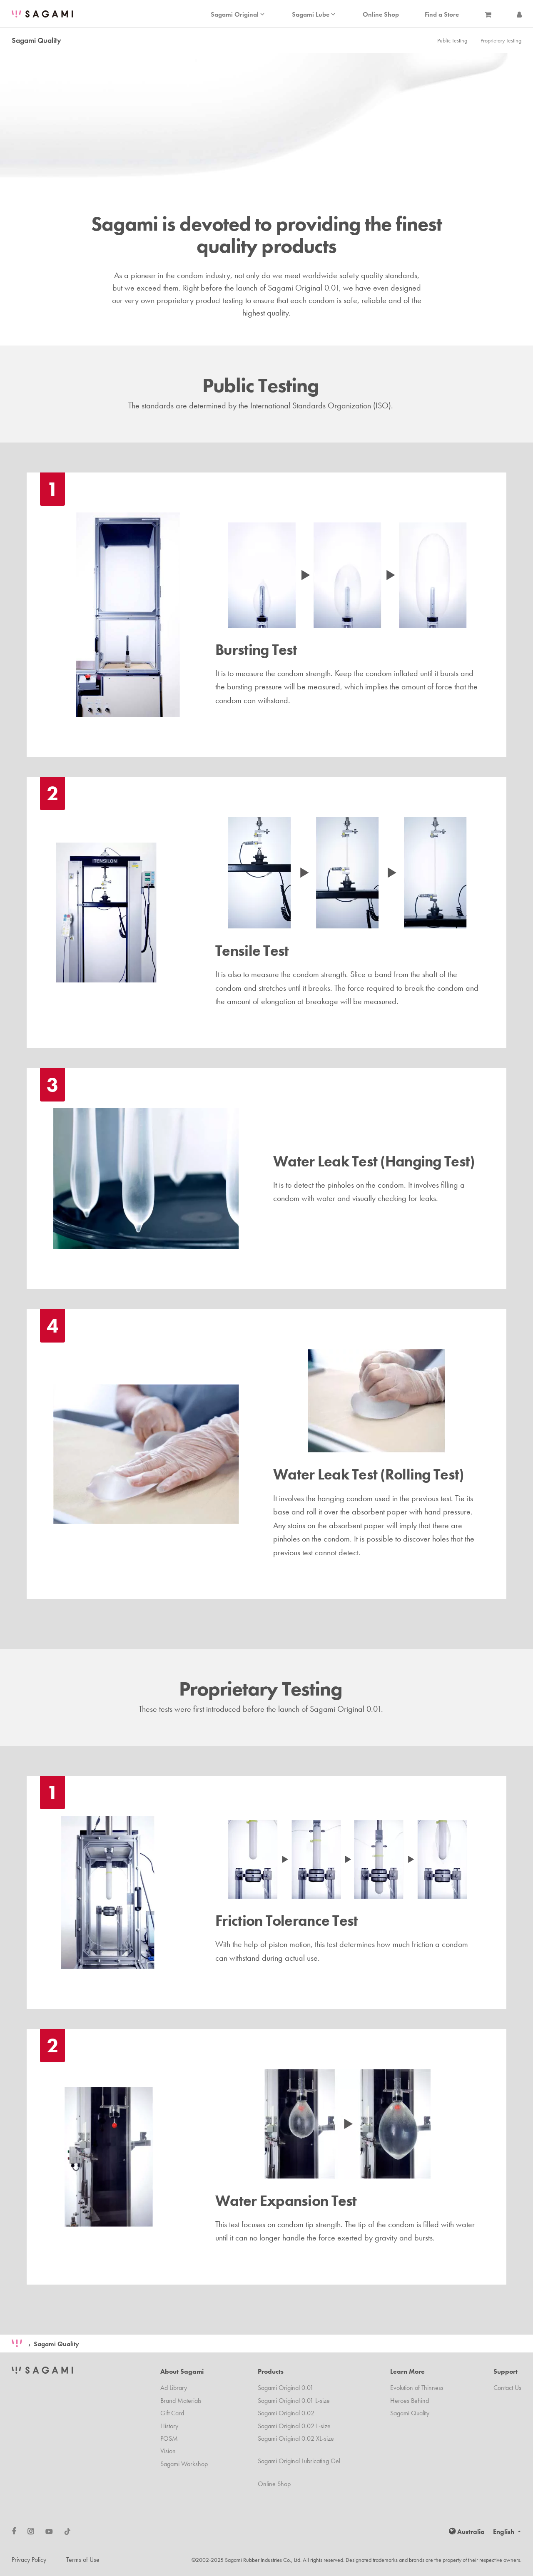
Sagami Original (238, 14)
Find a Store (442, 14)
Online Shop (381, 14)
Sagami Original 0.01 (286, 2387)
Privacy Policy (29, 2559)
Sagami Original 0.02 (286, 2413)
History (169, 2426)
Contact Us (507, 2387)
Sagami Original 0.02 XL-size (296, 2438)
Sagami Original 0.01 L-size (294, 2400)
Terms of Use (83, 2559)
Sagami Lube (314, 14)
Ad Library (173, 2387)
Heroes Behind (409, 2400)
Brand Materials (181, 2400)
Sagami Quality (56, 2344)
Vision (168, 2451)
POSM (169, 2438)
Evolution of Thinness (416, 2387)
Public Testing (452, 40)
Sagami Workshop (184, 2463)
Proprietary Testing (501, 40)
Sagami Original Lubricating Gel (299, 2461)
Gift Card (172, 2413)
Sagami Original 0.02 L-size (294, 2426)
